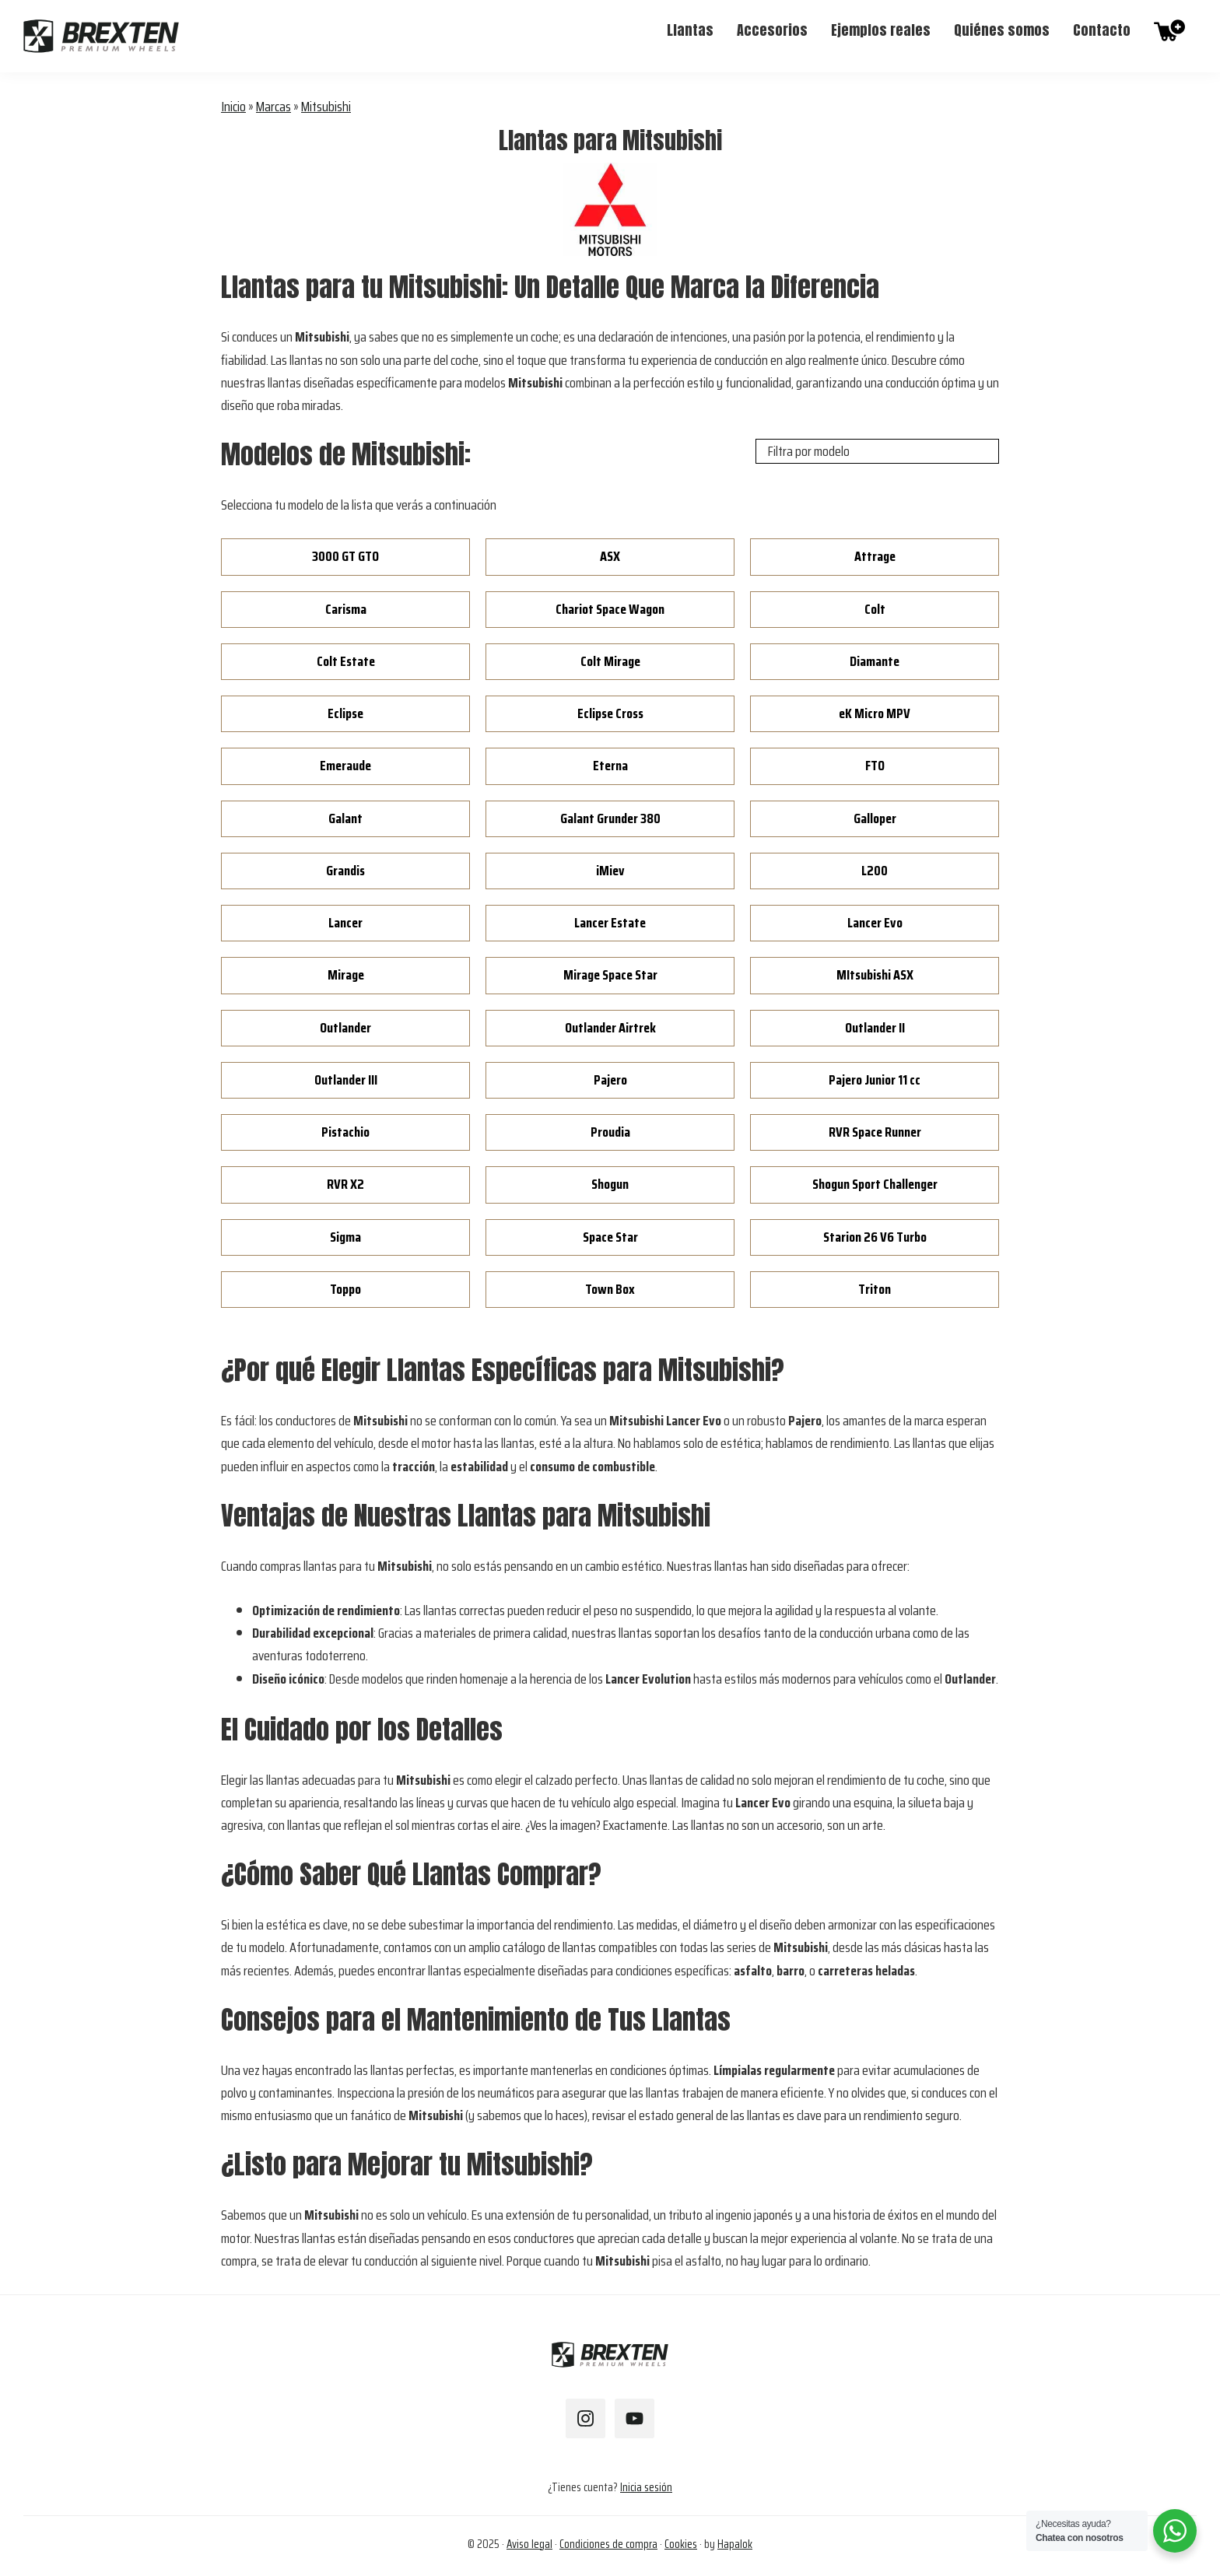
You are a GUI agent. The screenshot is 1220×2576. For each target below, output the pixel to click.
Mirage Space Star (610, 975)
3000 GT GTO (345, 556)
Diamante (874, 661)
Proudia (610, 1132)
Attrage (875, 556)
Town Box (610, 1289)
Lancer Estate (610, 923)
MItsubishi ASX (874, 975)
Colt (874, 609)
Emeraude (345, 765)
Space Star (610, 1237)
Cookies (680, 2544)
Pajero (610, 1080)
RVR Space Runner (875, 1132)
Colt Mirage (610, 661)
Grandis (345, 870)
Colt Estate (346, 661)
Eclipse (345, 713)
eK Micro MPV (874, 713)
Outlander (345, 1028)
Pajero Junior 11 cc (874, 1080)
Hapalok (734, 2544)
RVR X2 (345, 1184)
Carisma (345, 609)
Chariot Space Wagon (610, 609)
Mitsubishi (326, 106)
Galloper (875, 818)
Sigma (345, 1237)
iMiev (610, 870)
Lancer (345, 923)
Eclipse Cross (610, 713)
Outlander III (345, 1080)
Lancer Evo (875, 923)
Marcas (273, 106)
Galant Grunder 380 (610, 818)
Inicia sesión (646, 2487)
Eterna (610, 765)
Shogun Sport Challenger (875, 1184)
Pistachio (345, 1132)
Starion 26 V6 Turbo (875, 1237)
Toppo (345, 1289)
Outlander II (875, 1028)
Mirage (346, 975)
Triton (874, 1289)
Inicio (233, 106)
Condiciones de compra (608, 2544)
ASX (610, 556)
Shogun (610, 1184)
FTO (875, 765)
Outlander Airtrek (610, 1028)
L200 (874, 870)
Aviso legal (529, 2544)
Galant (345, 818)
